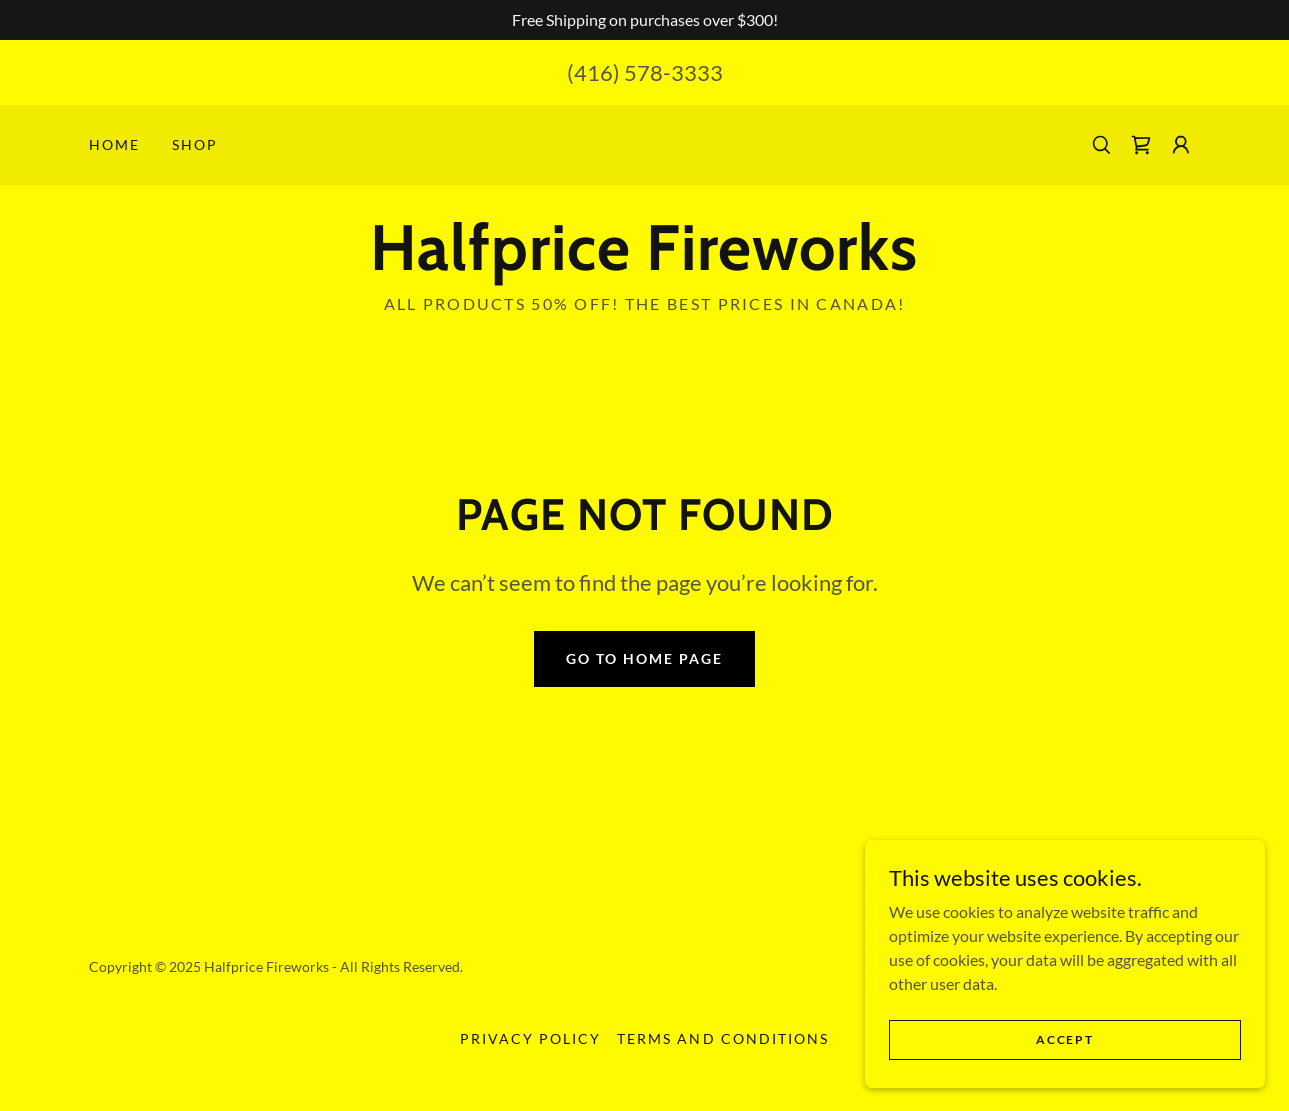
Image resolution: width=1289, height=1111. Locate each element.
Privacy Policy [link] (530, 1038)
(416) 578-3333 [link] (645, 72)
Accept (1064, 1039)
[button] (1181, 145)
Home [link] (114, 144)
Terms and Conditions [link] (722, 1038)
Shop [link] (195, 144)
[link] (1141, 145)
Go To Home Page (644, 658)
